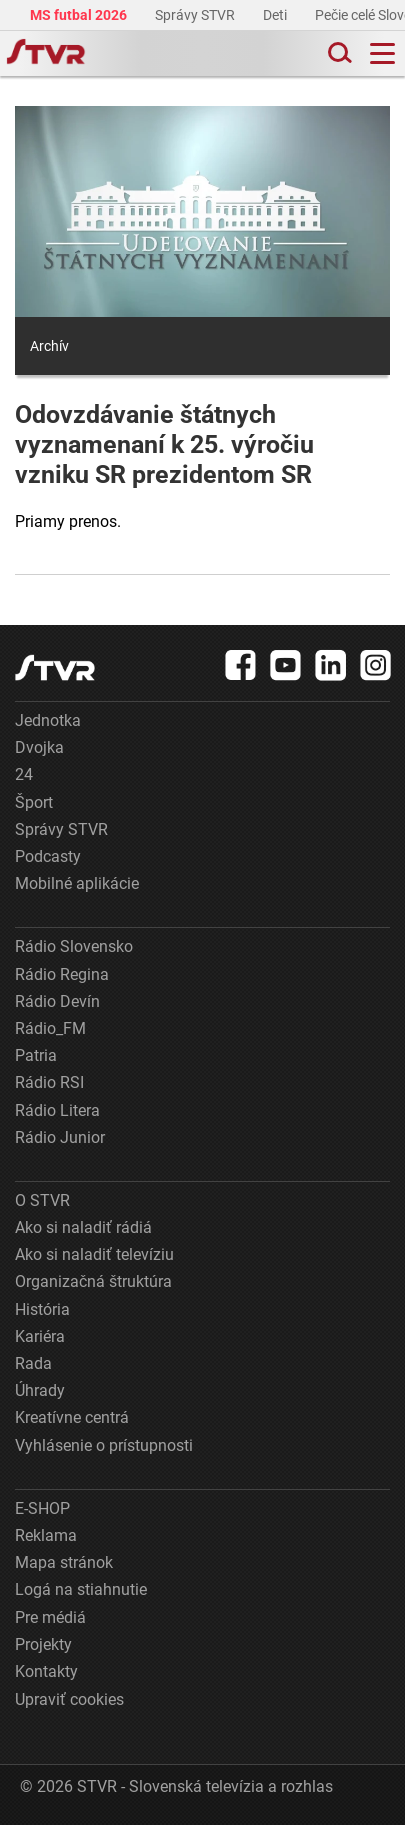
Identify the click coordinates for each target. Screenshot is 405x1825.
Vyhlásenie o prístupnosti (104, 1445)
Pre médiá (50, 1617)
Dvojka (39, 747)
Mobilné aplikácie (77, 883)
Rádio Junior (60, 1137)
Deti (276, 15)
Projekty (43, 1644)
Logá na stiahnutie (81, 1589)
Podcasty (48, 856)
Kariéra (40, 1336)
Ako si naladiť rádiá (83, 1227)
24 (24, 774)
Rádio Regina (62, 974)
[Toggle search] (338, 53)
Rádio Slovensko (74, 946)
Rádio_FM (50, 1028)
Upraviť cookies (69, 1699)
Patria (36, 1055)
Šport (34, 802)
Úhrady (40, 1390)
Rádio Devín (57, 1001)
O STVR (42, 1200)
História (42, 1309)
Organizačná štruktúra (93, 1281)
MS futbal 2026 (80, 15)
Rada (33, 1363)
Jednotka (48, 720)
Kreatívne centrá (72, 1417)
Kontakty (46, 1671)
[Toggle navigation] (382, 53)
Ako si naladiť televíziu (94, 1254)
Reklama (46, 1535)
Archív (49, 346)
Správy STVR (196, 15)
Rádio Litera (57, 1110)
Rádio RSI (49, 1082)
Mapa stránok (64, 1562)
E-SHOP (42, 1508)
